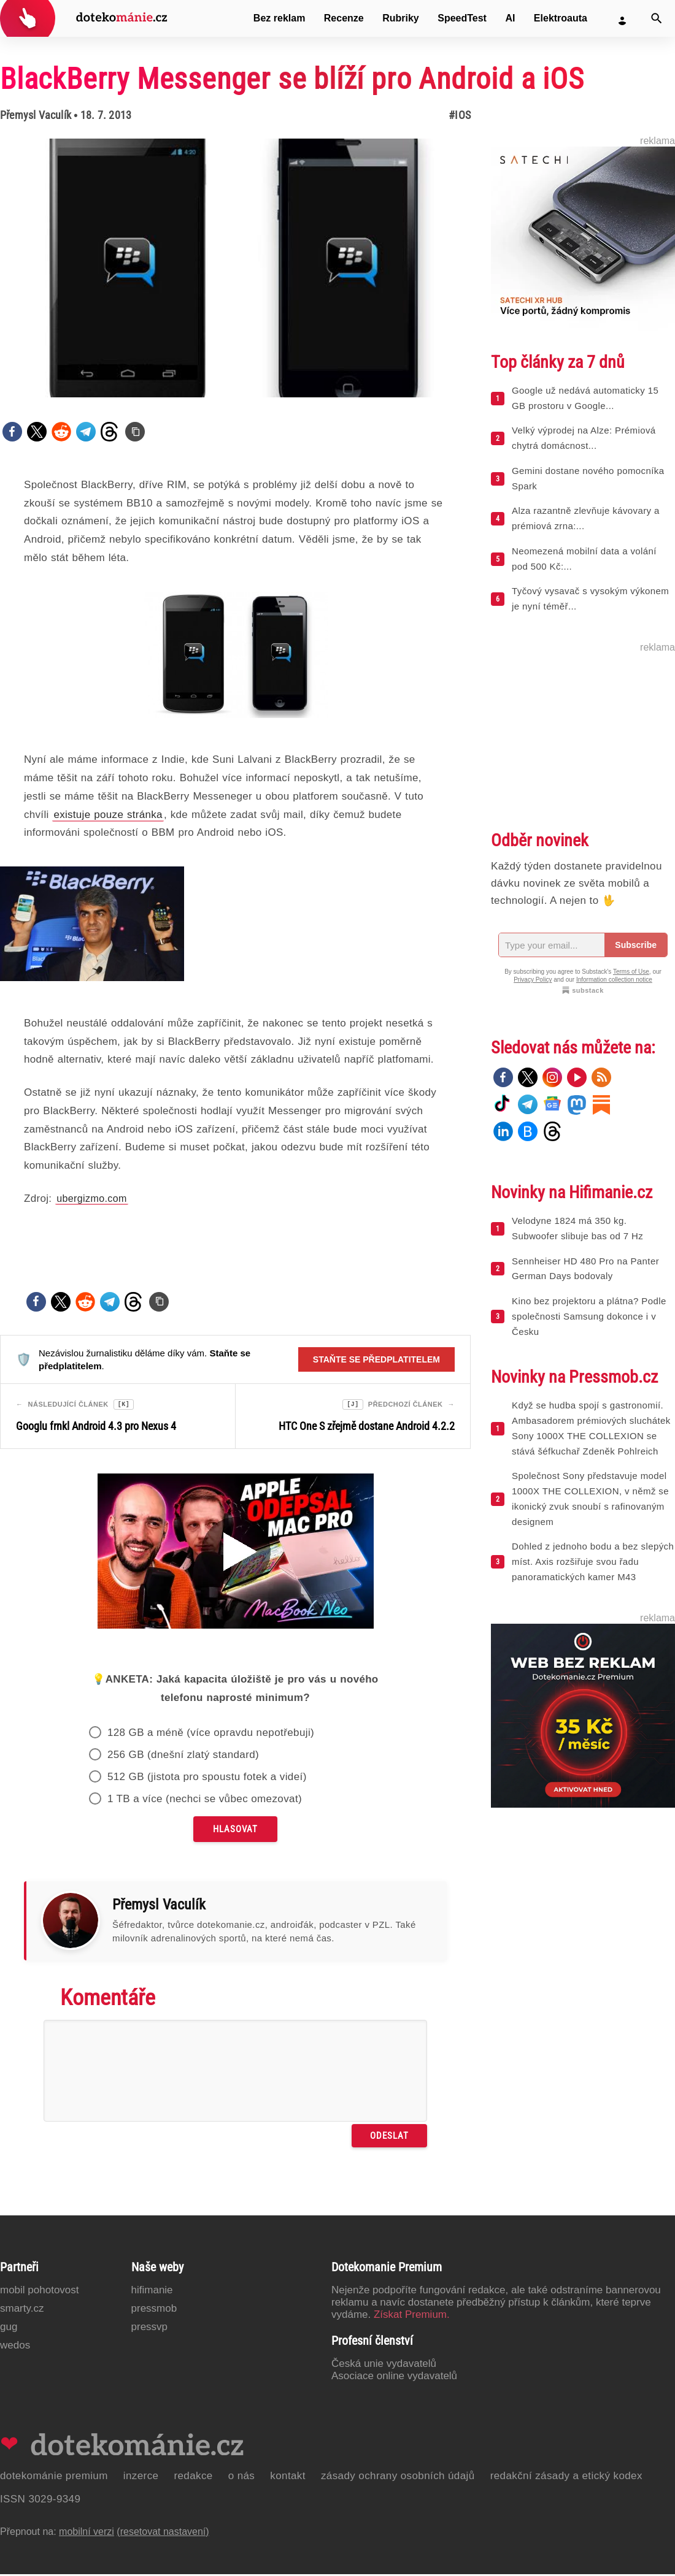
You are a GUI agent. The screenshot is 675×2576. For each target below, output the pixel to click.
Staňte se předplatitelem (376, 1359)
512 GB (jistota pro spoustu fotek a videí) (207, 1778)
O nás (241, 2477)
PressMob (154, 2310)
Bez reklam (279, 18)
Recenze (344, 18)
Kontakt (288, 2477)
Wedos (15, 2347)
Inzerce (141, 2477)
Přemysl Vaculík (35, 115)
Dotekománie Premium (54, 2477)
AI (510, 18)
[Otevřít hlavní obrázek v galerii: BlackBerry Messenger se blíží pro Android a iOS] (235, 268)
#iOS (460, 115)
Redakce (193, 2477)
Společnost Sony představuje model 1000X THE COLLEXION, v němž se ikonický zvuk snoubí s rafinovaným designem (590, 1498)
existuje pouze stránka (107, 814)
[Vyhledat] (656, 18)
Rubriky (400, 18)
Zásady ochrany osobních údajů (398, 2477)
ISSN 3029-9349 (40, 2501)
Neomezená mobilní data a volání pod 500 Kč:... (584, 558)
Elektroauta (560, 18)
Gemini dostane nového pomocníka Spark (588, 478)
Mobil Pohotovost (39, 2292)
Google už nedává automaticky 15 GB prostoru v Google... (585, 398)
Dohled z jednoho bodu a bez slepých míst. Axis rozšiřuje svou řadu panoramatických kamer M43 (593, 1561)
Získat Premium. (412, 2316)
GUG (8, 2328)
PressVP (149, 2328)
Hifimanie (152, 2292)
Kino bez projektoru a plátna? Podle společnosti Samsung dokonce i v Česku (589, 1316)
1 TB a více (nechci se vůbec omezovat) (204, 1800)
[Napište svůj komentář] (235, 2072)
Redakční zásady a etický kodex (566, 2477)
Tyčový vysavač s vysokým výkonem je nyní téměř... (590, 598)
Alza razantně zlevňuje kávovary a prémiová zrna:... (586, 518)
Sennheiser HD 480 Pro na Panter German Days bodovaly (585, 1269)
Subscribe (636, 945)
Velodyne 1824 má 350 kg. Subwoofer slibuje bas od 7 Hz (577, 1228)
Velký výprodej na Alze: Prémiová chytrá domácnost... (584, 438)
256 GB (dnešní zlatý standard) (183, 1756)
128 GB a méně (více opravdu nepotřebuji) (210, 1734)
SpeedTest (462, 18)
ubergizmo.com (91, 1198)
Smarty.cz (22, 2310)
